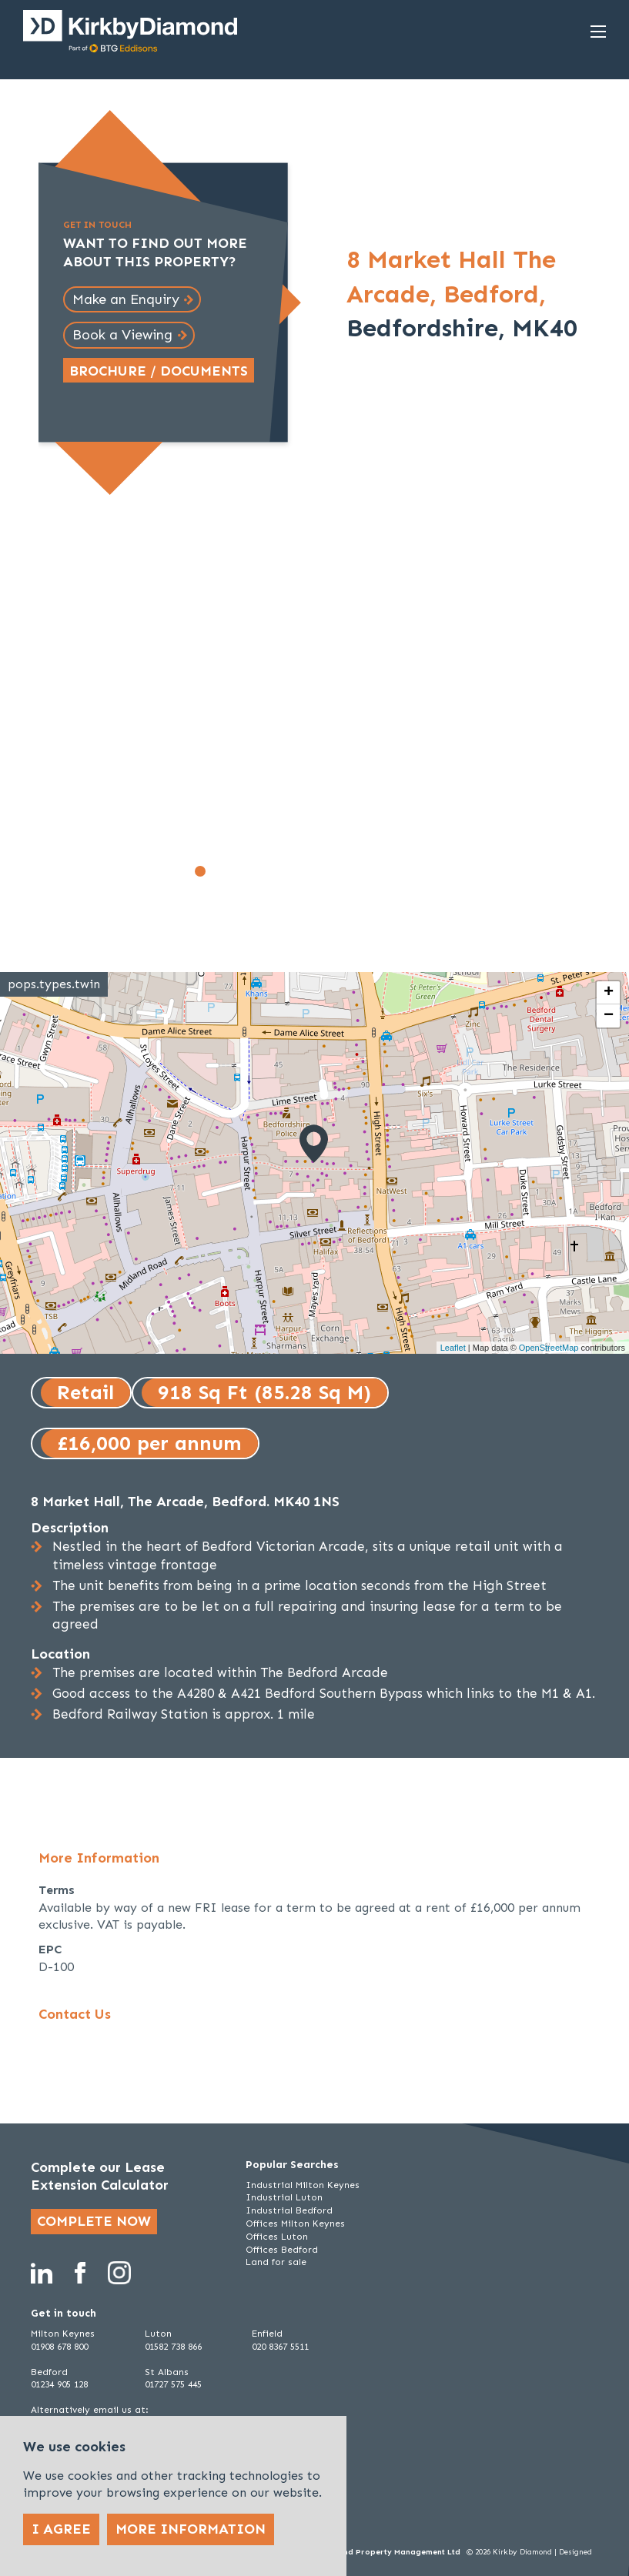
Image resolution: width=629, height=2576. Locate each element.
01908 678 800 (59, 2346)
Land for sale (276, 2262)
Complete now (94, 2221)
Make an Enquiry (125, 299)
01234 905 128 (59, 2384)
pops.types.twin (54, 984)
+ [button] (609, 992)
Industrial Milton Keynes (303, 2185)
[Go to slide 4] (251, 871)
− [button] (609, 1015)
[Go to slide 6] (284, 871)
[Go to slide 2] (217, 871)
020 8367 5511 (280, 2346)
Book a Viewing (122, 334)
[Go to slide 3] (234, 871)
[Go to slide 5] (268, 871)
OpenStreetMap (549, 1347)
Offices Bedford (282, 2249)
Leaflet (453, 1347)
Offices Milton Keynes (295, 2223)
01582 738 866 (173, 2346)
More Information (190, 2529)
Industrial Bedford (289, 2210)
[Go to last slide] (60, 710)
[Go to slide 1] (200, 871)
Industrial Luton (284, 2197)
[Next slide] (425, 710)
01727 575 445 (173, 2384)
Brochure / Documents (158, 371)
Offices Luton (277, 2236)
